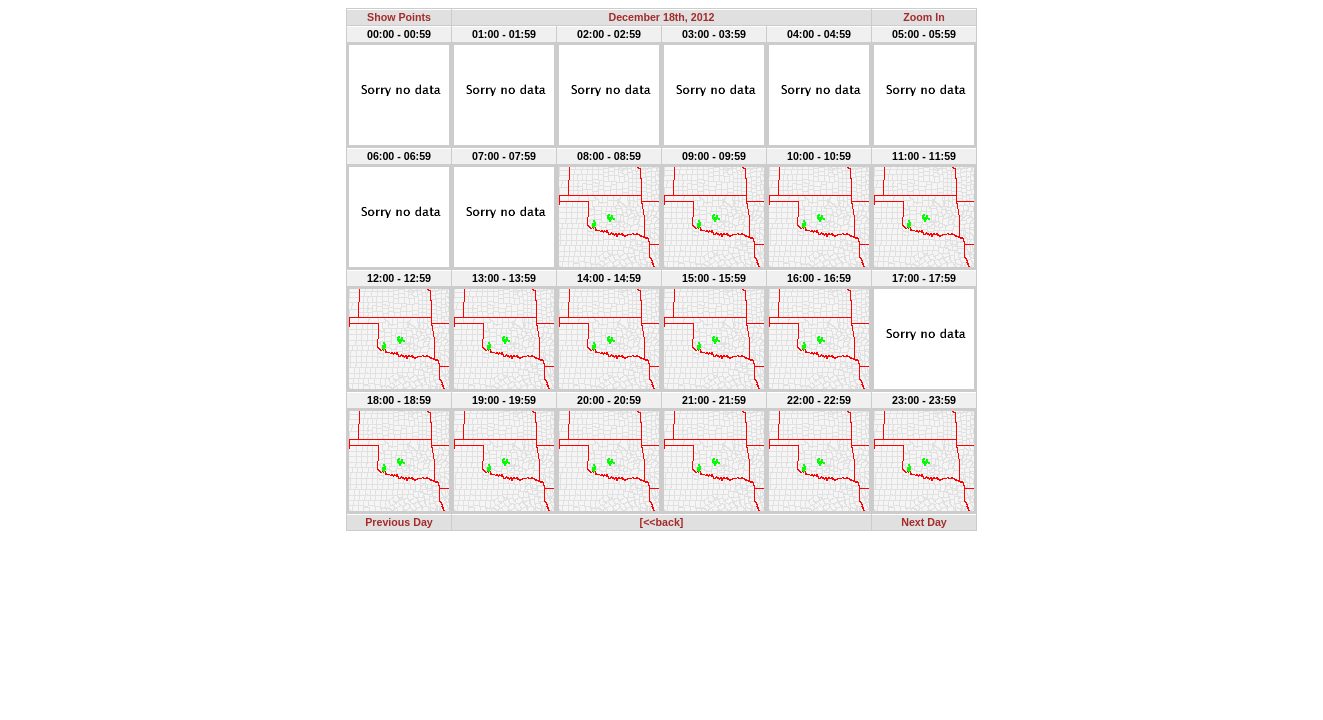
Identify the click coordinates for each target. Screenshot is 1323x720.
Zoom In (923, 17)
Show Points (399, 17)
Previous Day (399, 522)
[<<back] (662, 522)
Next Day (924, 522)
